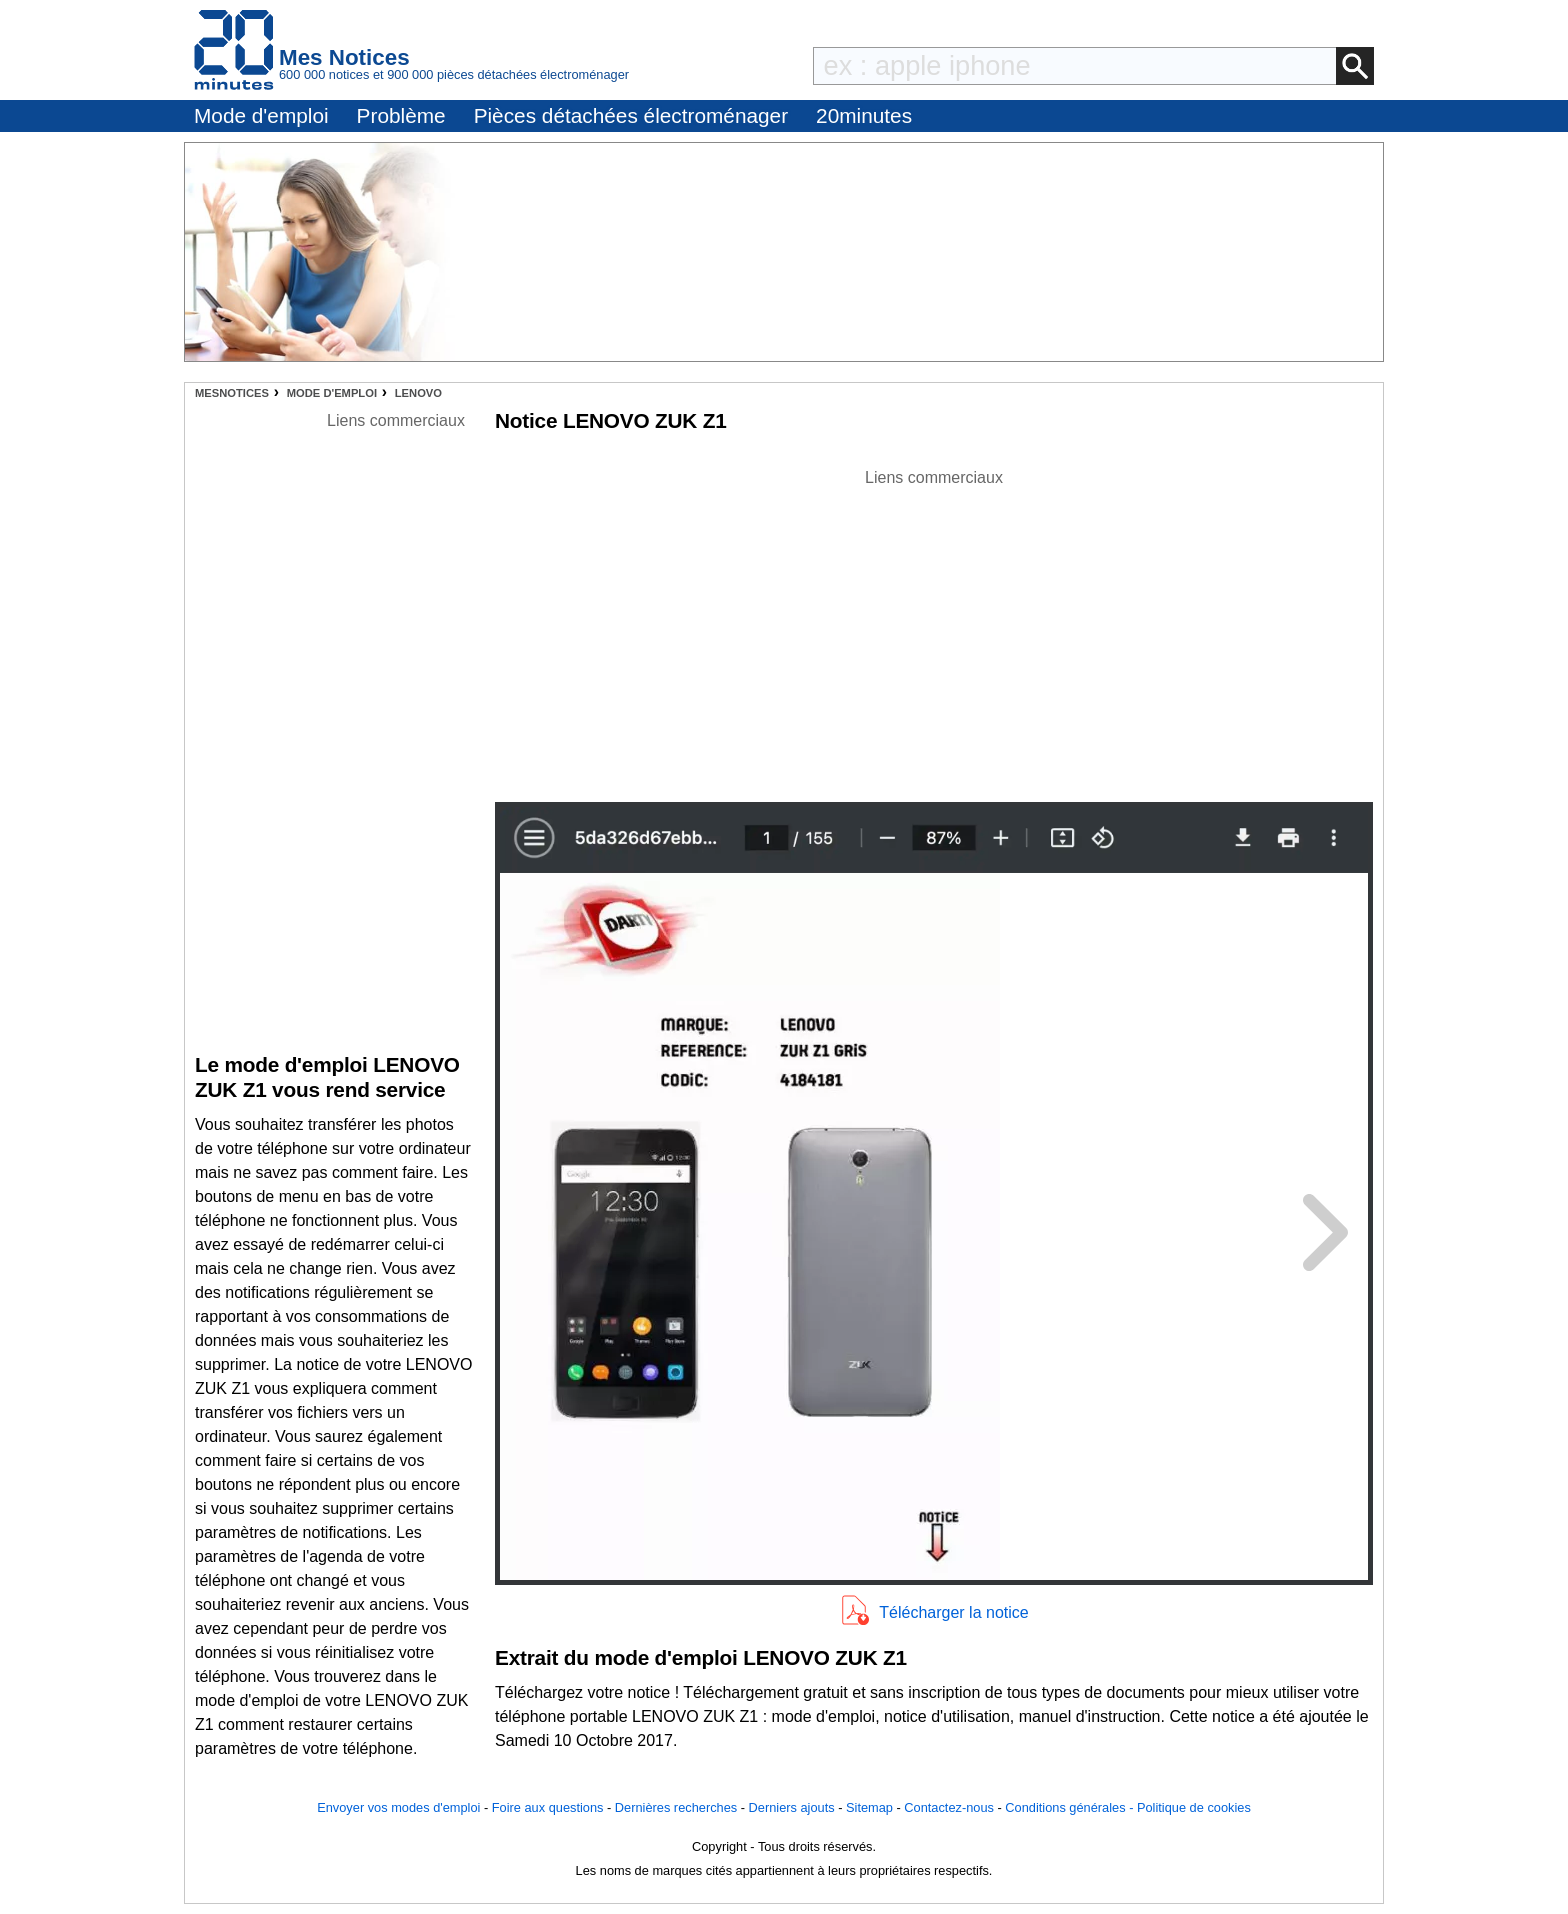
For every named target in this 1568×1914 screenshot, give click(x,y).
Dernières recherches (676, 1807)
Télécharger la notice (953, 1612)
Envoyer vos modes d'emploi (398, 1807)
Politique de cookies (1194, 1807)
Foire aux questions (548, 1807)
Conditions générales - (1071, 1807)
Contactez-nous (949, 1807)
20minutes (864, 115)
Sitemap (869, 1807)
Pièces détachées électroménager (631, 115)
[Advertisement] (934, 630)
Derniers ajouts (792, 1807)
